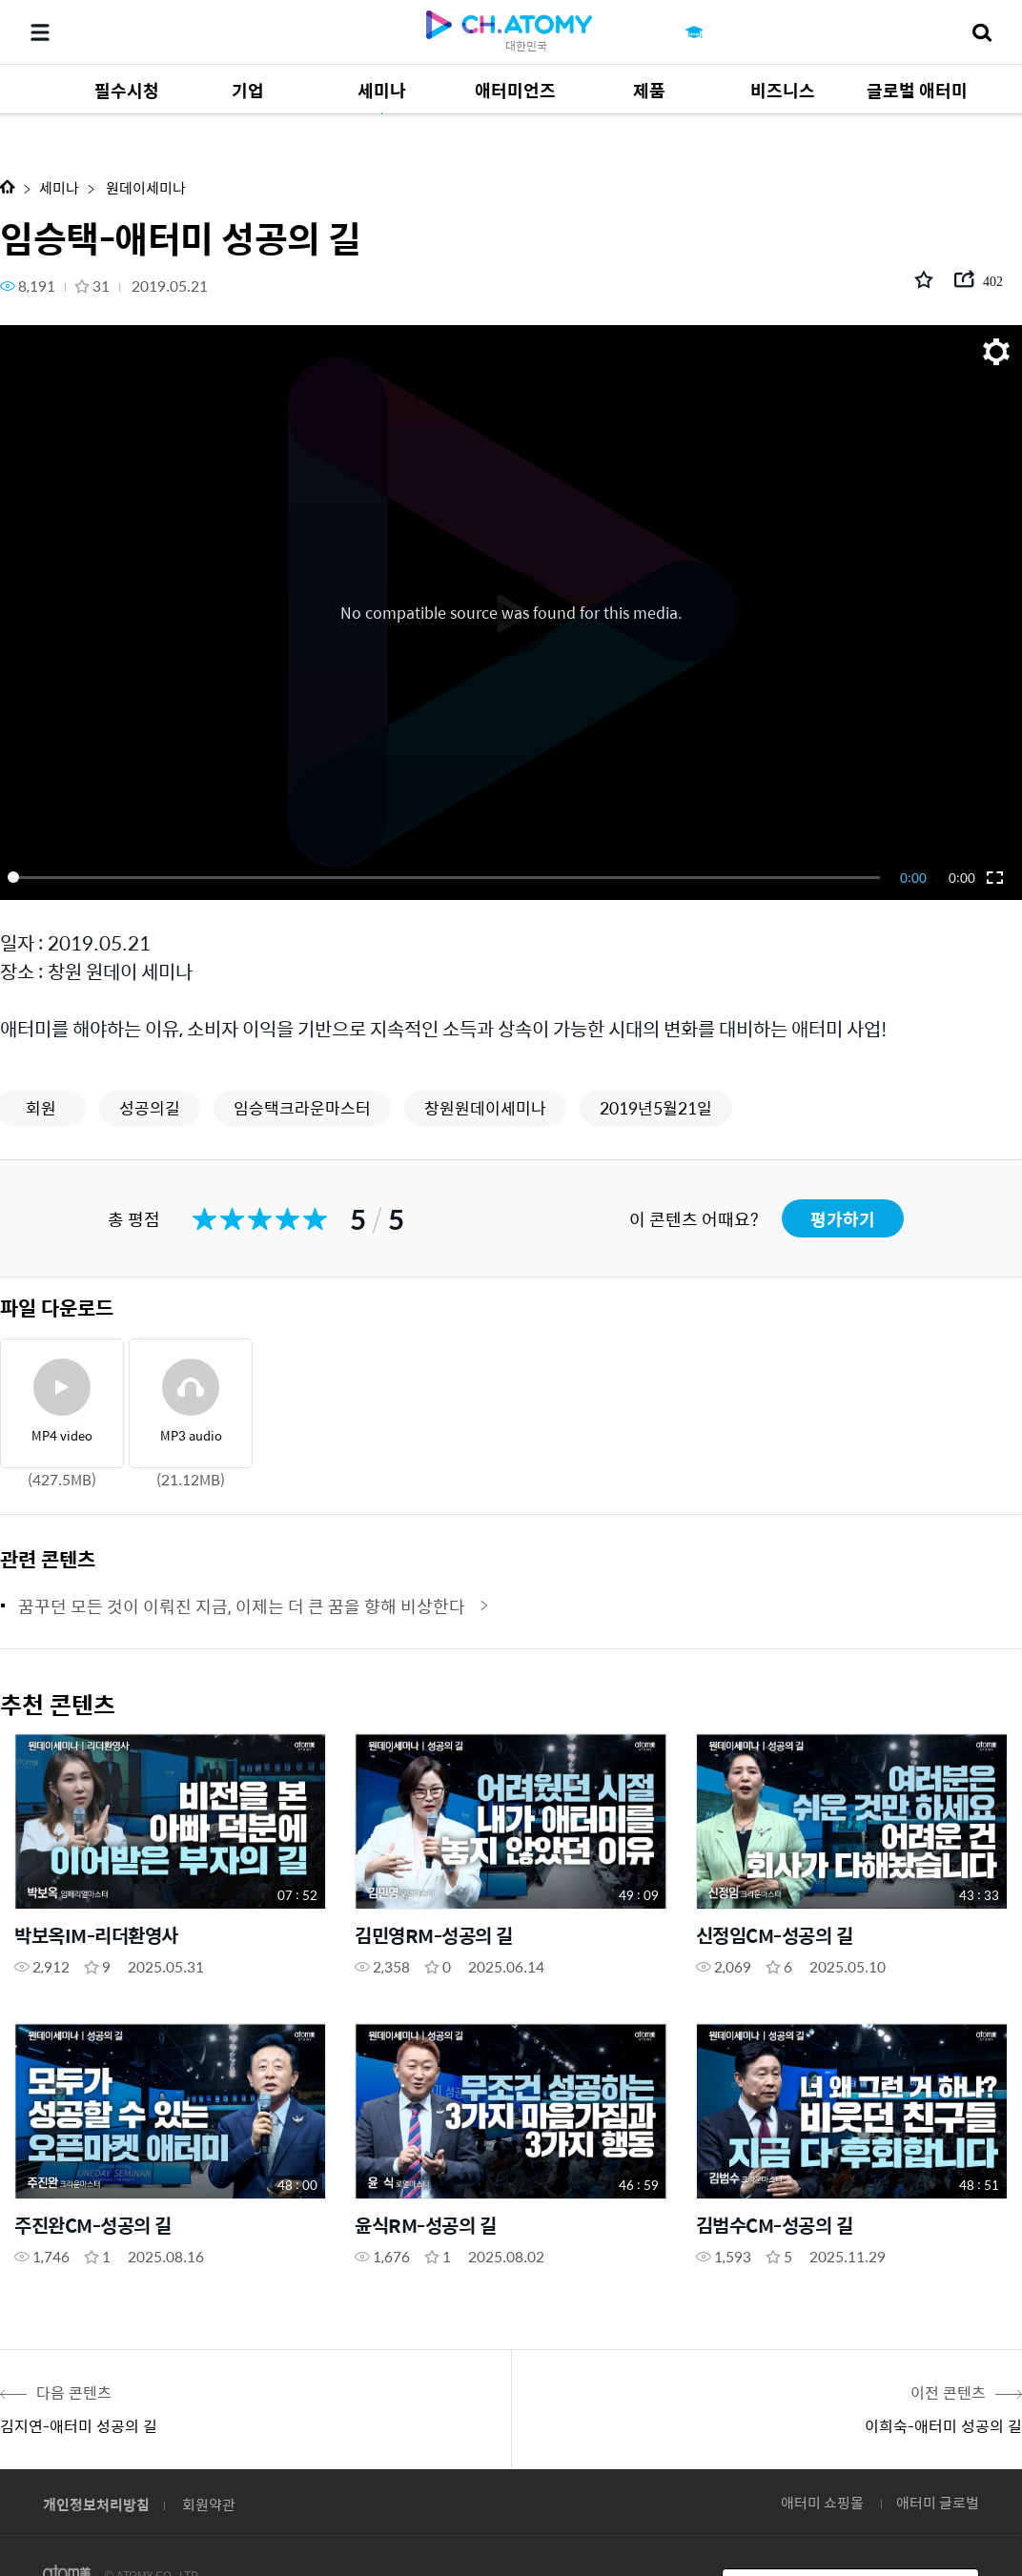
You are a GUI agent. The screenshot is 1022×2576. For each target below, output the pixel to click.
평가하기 (842, 1219)
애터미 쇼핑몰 (822, 2502)
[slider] (447, 877)
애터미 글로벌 (937, 2502)
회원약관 (208, 2504)
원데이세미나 (144, 187)
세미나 (59, 187)
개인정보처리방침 (96, 2504)
